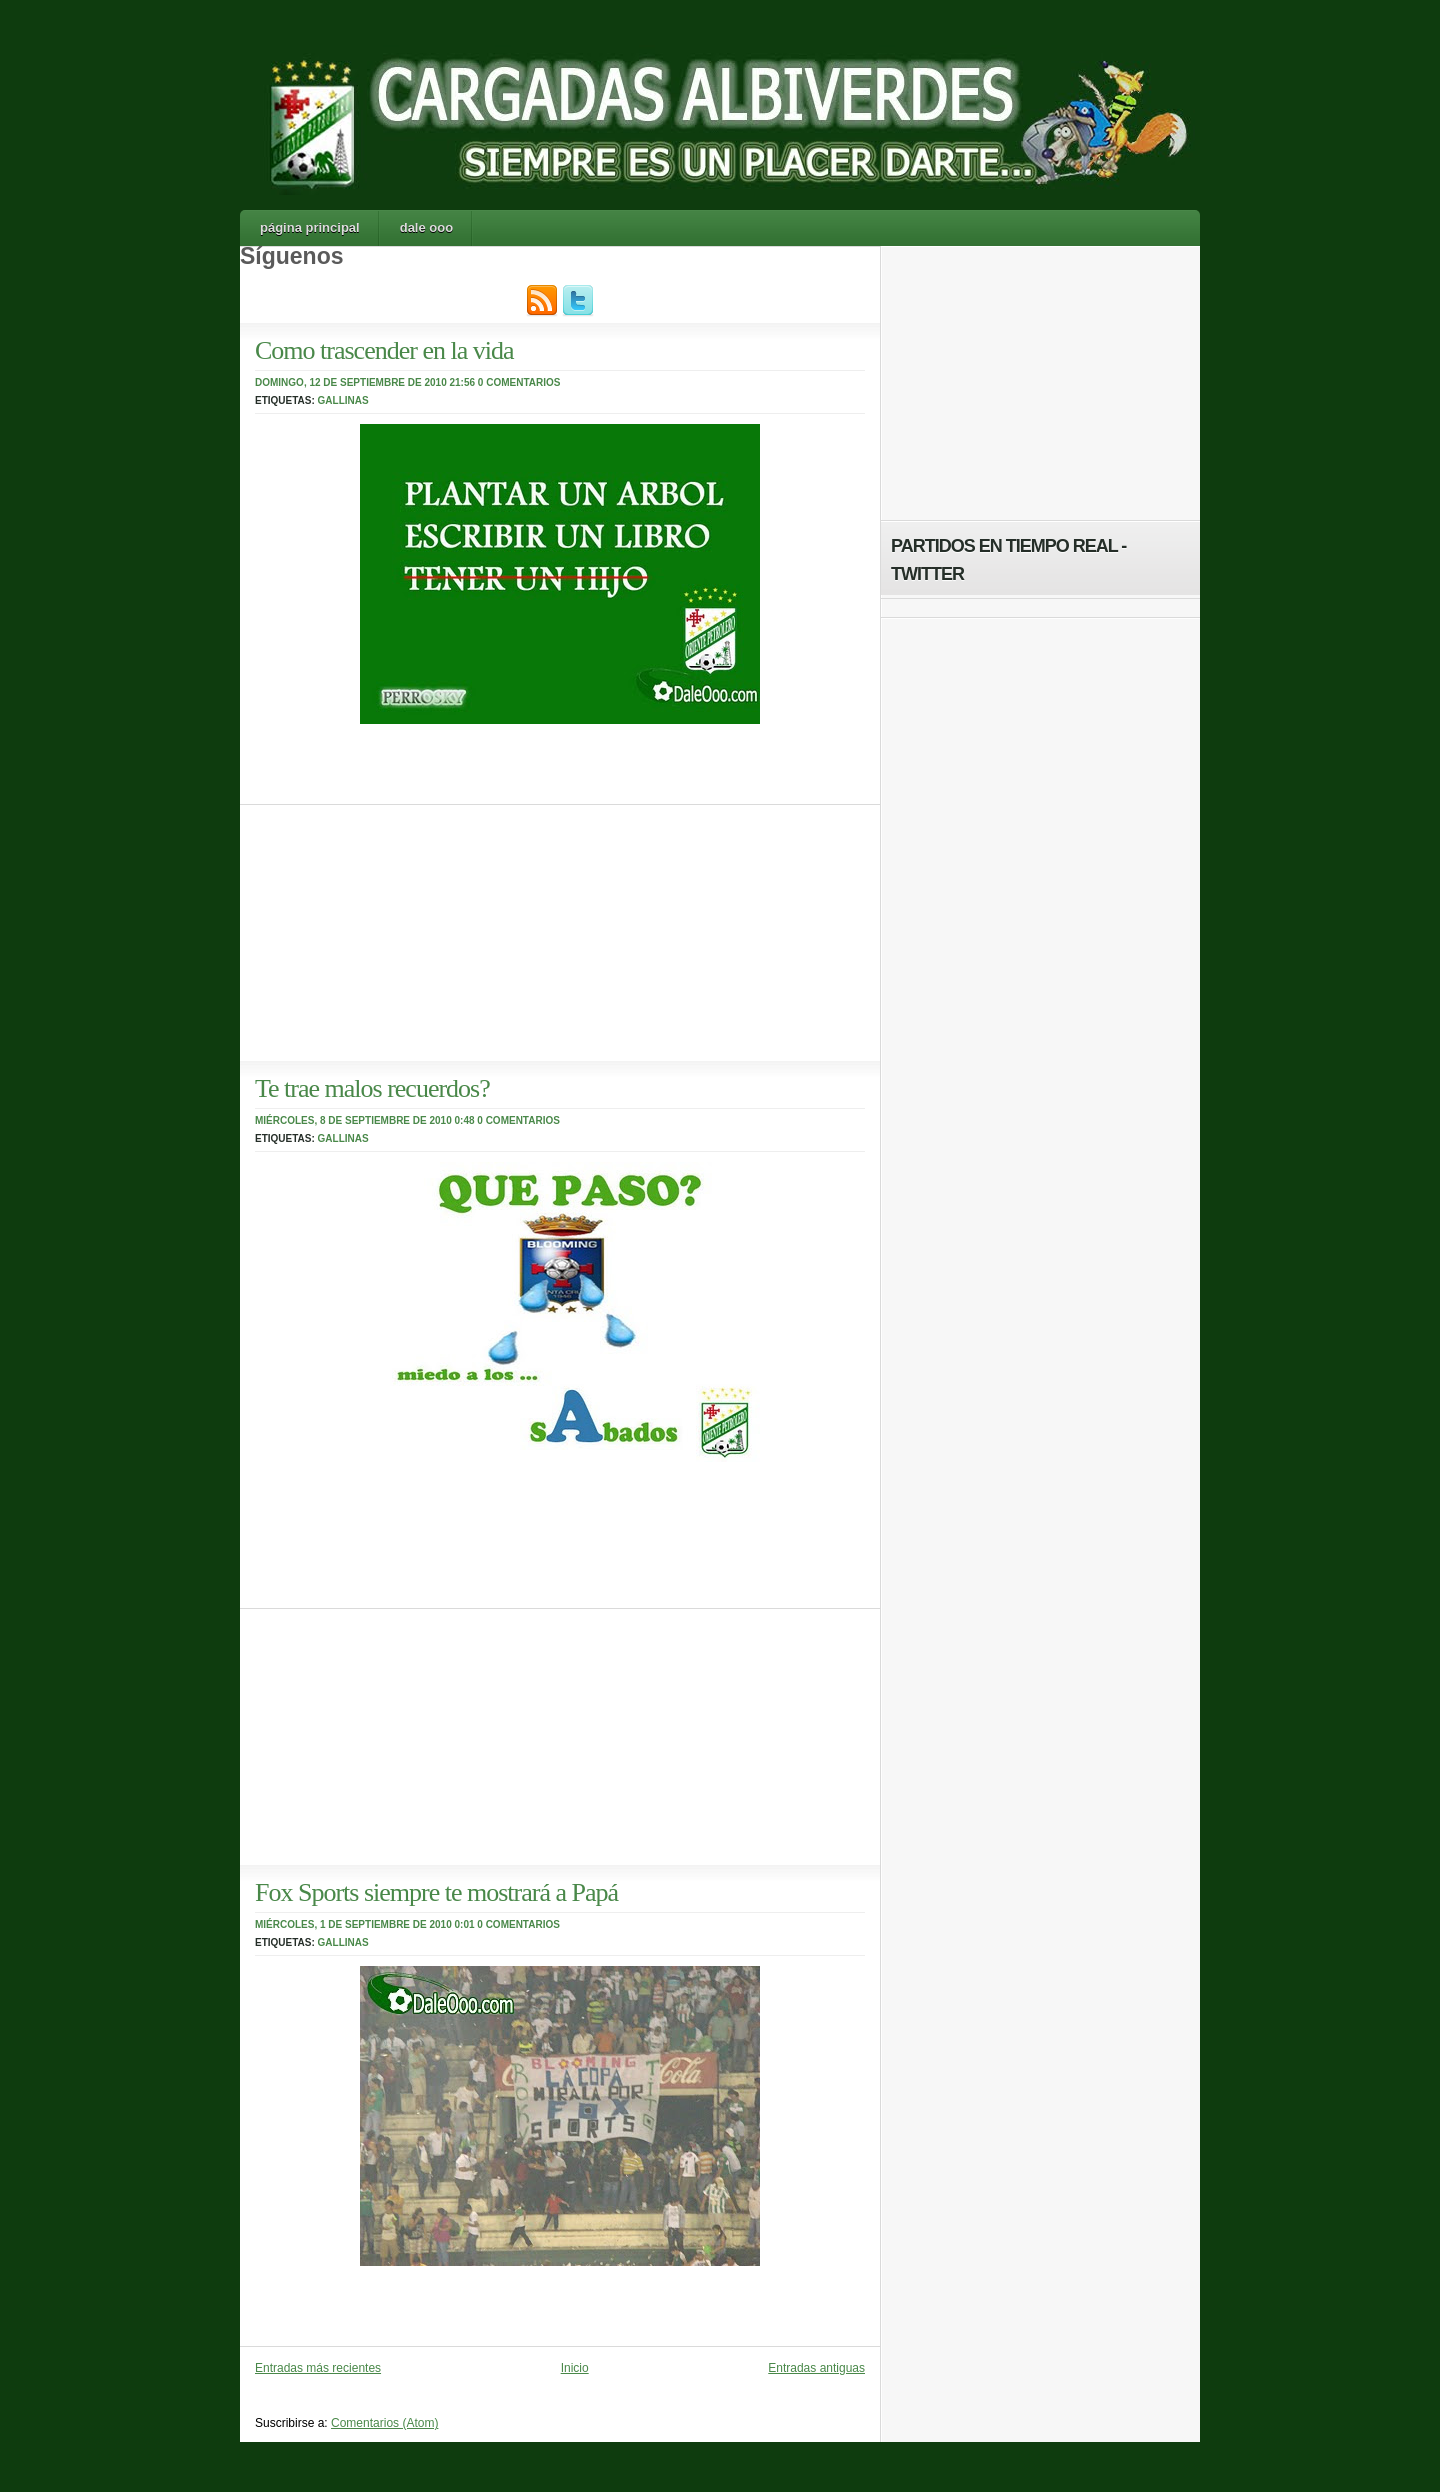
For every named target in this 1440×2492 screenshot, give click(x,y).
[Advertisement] (390, 930)
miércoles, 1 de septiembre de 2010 (353, 1924)
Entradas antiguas (816, 2368)
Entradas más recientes (318, 2368)
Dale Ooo (426, 227)
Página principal (310, 227)
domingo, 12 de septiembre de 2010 (351, 382)
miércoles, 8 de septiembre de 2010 (353, 1120)
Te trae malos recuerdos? (372, 1088)
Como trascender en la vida (384, 350)
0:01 (465, 1924)
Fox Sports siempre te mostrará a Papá (436, 1892)
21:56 (463, 382)
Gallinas (343, 400)
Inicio (575, 2368)
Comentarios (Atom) (384, 2423)
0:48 (465, 1120)
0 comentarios (519, 382)
